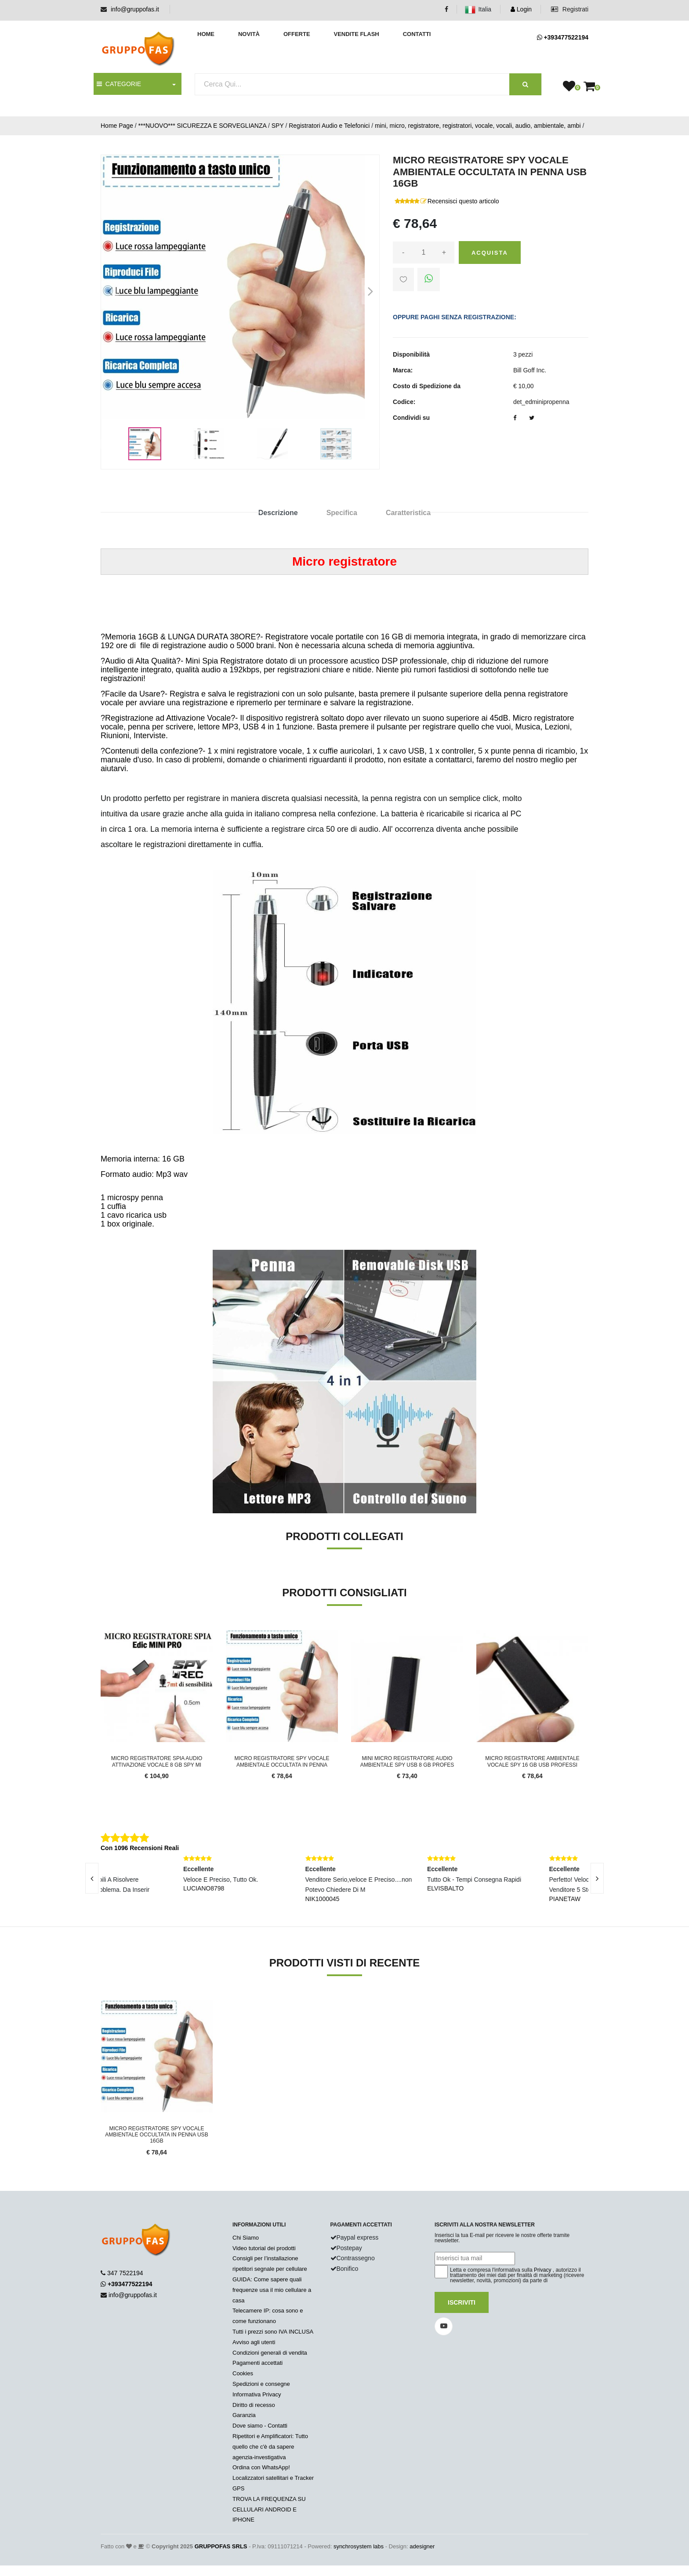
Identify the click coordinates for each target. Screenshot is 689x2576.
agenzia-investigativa (259, 2457)
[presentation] (91, 1878)
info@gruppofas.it (135, 9)
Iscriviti (461, 2302)
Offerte (296, 34)
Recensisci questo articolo (463, 201)
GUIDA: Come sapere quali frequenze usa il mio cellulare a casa (271, 2290)
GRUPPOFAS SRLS (221, 2546)
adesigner (422, 2546)
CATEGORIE (119, 83)
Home (205, 34)
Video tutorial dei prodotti (264, 2248)
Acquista (489, 252)
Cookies (242, 2373)
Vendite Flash (356, 34)
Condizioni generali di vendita (269, 2352)
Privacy (542, 2270)
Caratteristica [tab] (408, 512)
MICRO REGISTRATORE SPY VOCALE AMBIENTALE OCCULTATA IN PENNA (281, 1761)
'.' (103, 2005)
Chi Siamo (245, 2237)
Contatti (417, 34)
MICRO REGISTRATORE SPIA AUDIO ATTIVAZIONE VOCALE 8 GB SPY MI (157, 1761)
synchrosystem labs (359, 2546)
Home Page (117, 125)
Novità (249, 34)
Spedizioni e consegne (261, 2384)
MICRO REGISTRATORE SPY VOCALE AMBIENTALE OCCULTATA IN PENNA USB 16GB (156, 2134)
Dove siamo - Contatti (259, 2425)
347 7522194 (125, 2273)
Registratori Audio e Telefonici (329, 125)
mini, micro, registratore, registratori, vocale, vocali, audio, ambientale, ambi (477, 125)
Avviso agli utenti (253, 2342)
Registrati (569, 9)
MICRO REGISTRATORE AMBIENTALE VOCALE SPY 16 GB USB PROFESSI (532, 1761)
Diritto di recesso (253, 2405)
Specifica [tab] (341, 512)
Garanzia (244, 2415)
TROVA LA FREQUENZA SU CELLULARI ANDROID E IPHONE (269, 2509)
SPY (278, 125)
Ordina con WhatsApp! (261, 2467)
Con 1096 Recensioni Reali (140, 1847)
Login (521, 9)
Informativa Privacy (256, 2394)
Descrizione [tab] (278, 512)
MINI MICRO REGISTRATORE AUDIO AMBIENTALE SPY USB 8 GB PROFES (407, 1761)
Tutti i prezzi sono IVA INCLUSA (272, 2331)
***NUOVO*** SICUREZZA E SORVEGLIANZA (202, 125)
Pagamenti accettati (257, 2363)
